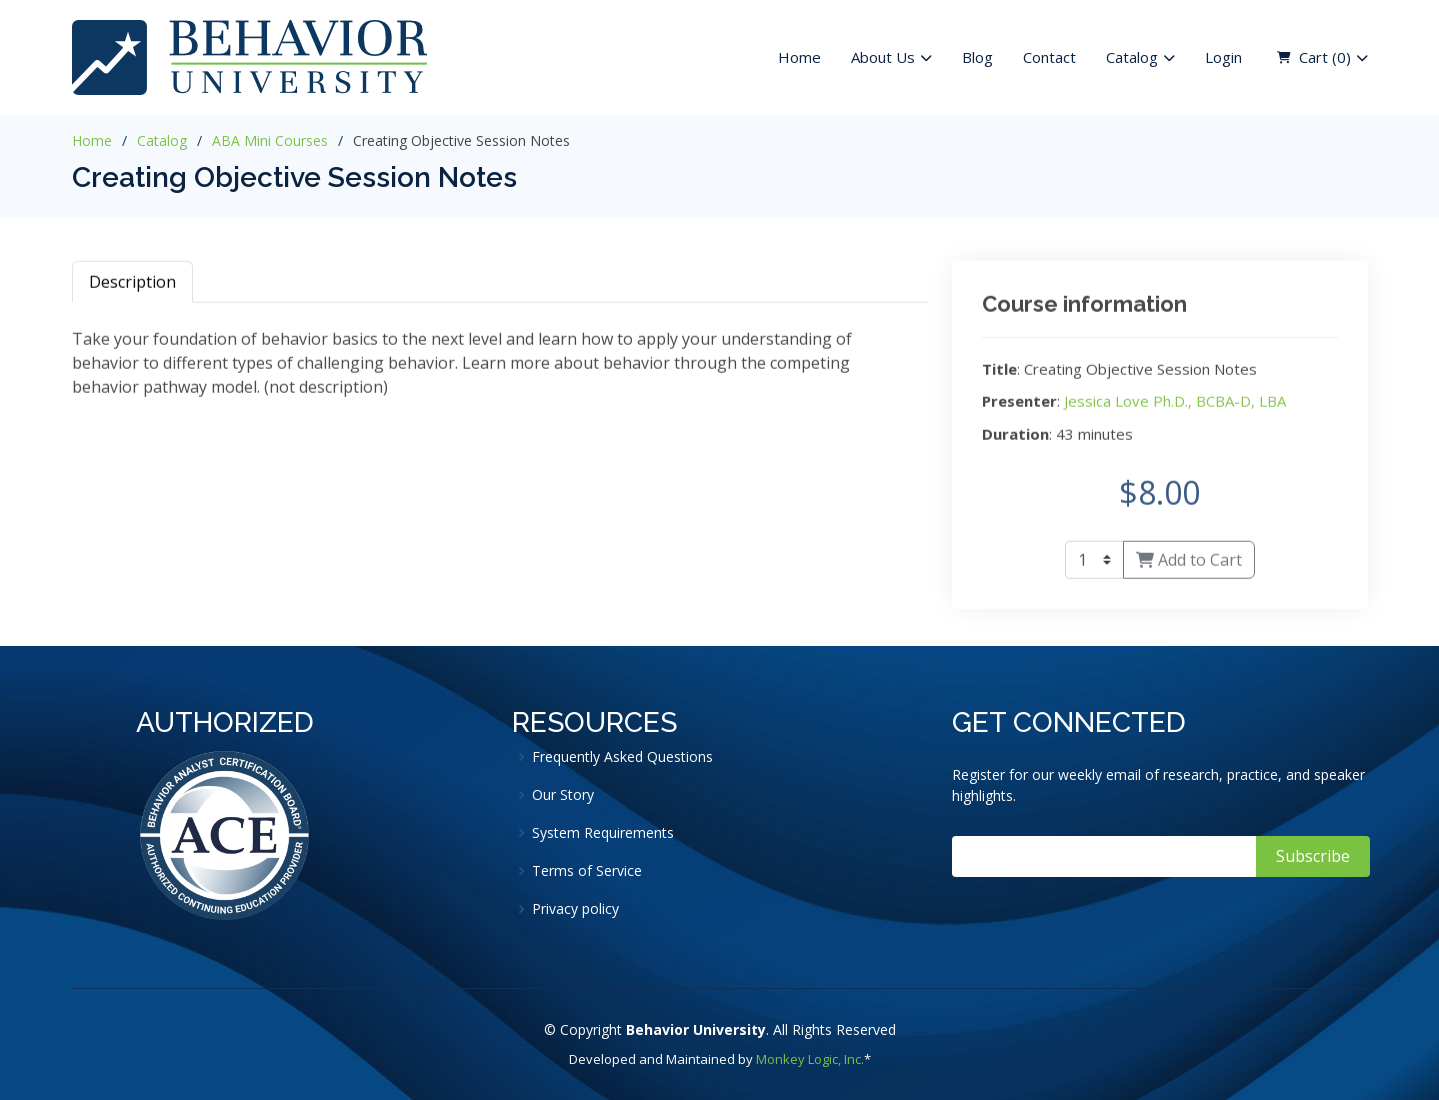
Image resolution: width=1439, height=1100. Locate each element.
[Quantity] (1094, 566)
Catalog (162, 140)
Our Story (563, 795)
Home (799, 57)
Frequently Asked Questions (622, 757)
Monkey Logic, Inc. (810, 1059)
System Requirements (603, 833)
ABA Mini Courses (270, 140)
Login (1223, 57)
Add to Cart (1189, 566)
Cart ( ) (1325, 57)
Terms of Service (587, 871)
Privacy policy (575, 909)
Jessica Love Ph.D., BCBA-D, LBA (1175, 407)
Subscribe (1313, 856)
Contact (1049, 57)
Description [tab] (132, 287)
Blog (977, 57)
